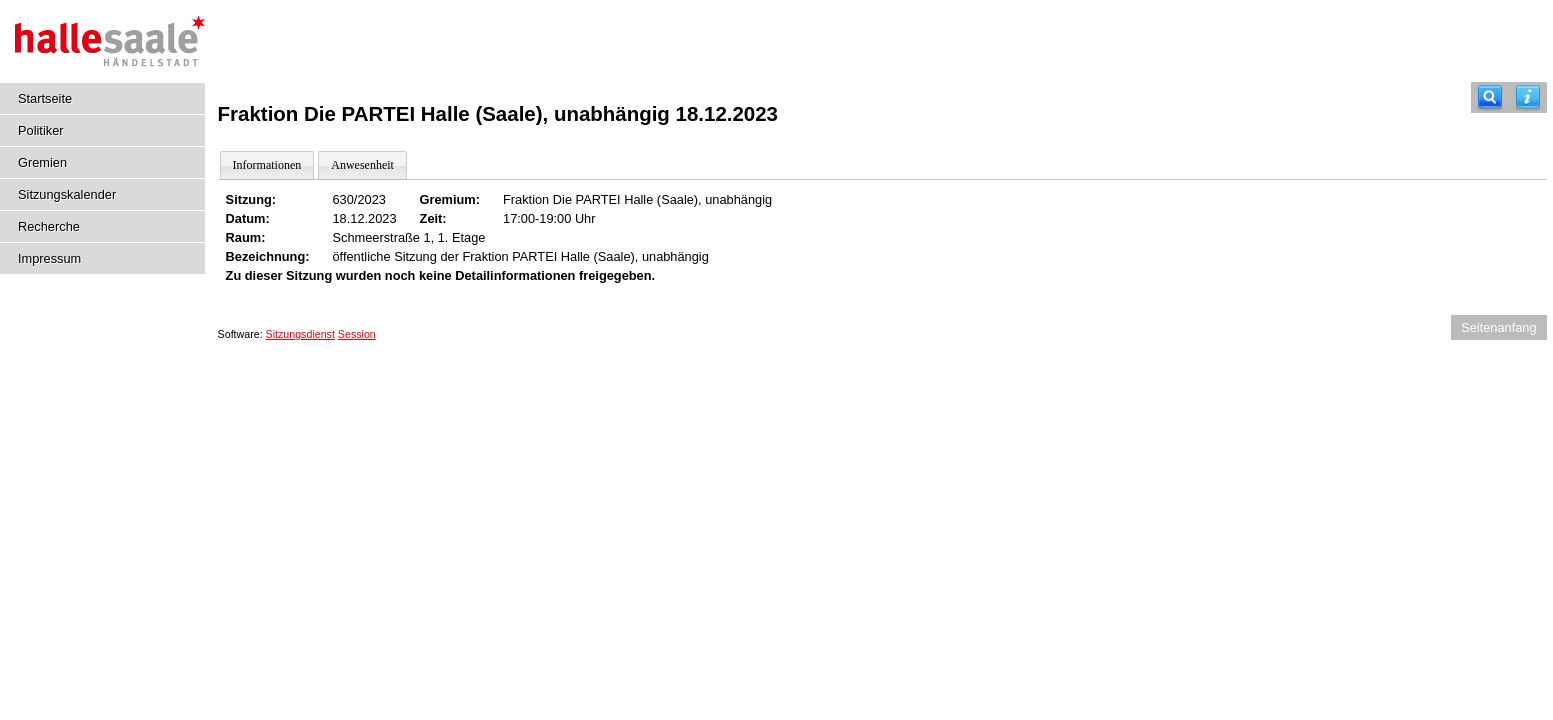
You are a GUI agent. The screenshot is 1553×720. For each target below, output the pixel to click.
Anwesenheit (362, 165)
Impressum (49, 258)
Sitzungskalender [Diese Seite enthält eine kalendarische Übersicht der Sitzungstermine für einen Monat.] (67, 194)
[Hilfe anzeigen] (1528, 97)
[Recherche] (1490, 97)
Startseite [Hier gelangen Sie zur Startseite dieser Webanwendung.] (45, 98)
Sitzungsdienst (300, 334)
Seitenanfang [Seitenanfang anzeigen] (1498, 327)
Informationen (267, 165)
